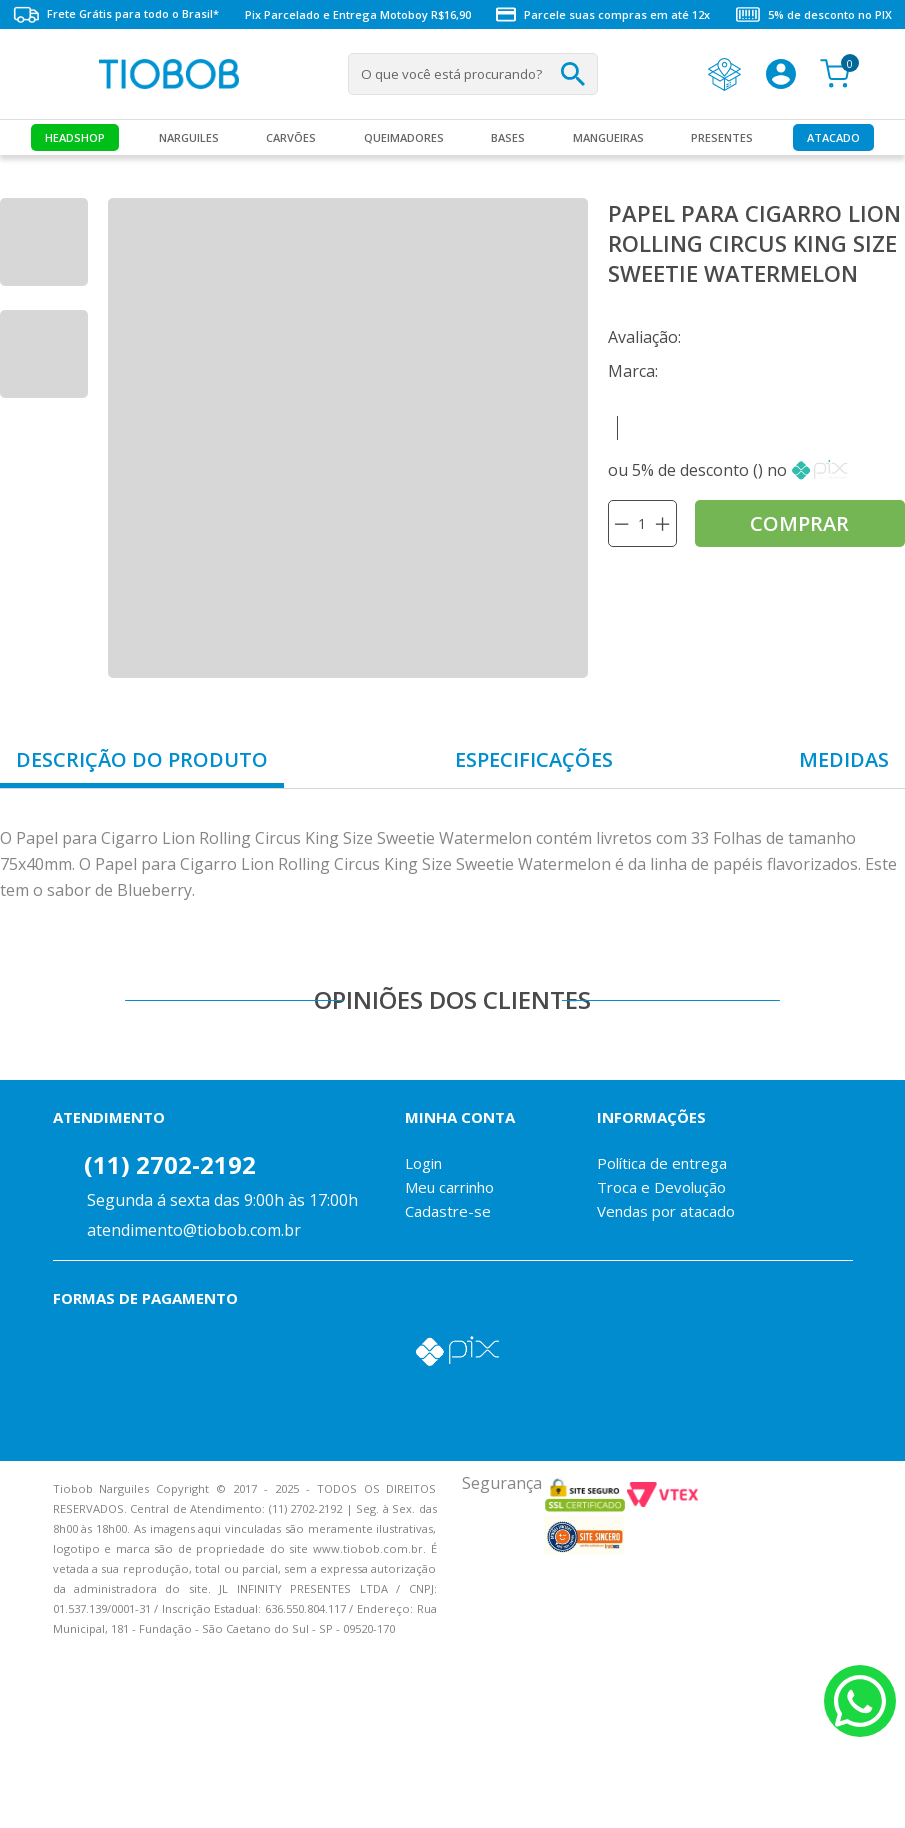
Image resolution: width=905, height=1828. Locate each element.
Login (423, 1163)
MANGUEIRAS (608, 137)
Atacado (833, 137)
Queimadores (404, 137)
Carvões (291, 137)
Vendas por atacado (666, 1211)
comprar (799, 523)
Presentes (722, 137)
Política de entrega (662, 1163)
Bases (508, 137)
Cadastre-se (448, 1211)
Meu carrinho (449, 1187)
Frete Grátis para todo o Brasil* (116, 14)
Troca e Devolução (661, 1187)
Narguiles (189, 137)
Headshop (75, 137)
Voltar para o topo (30, 1795)
